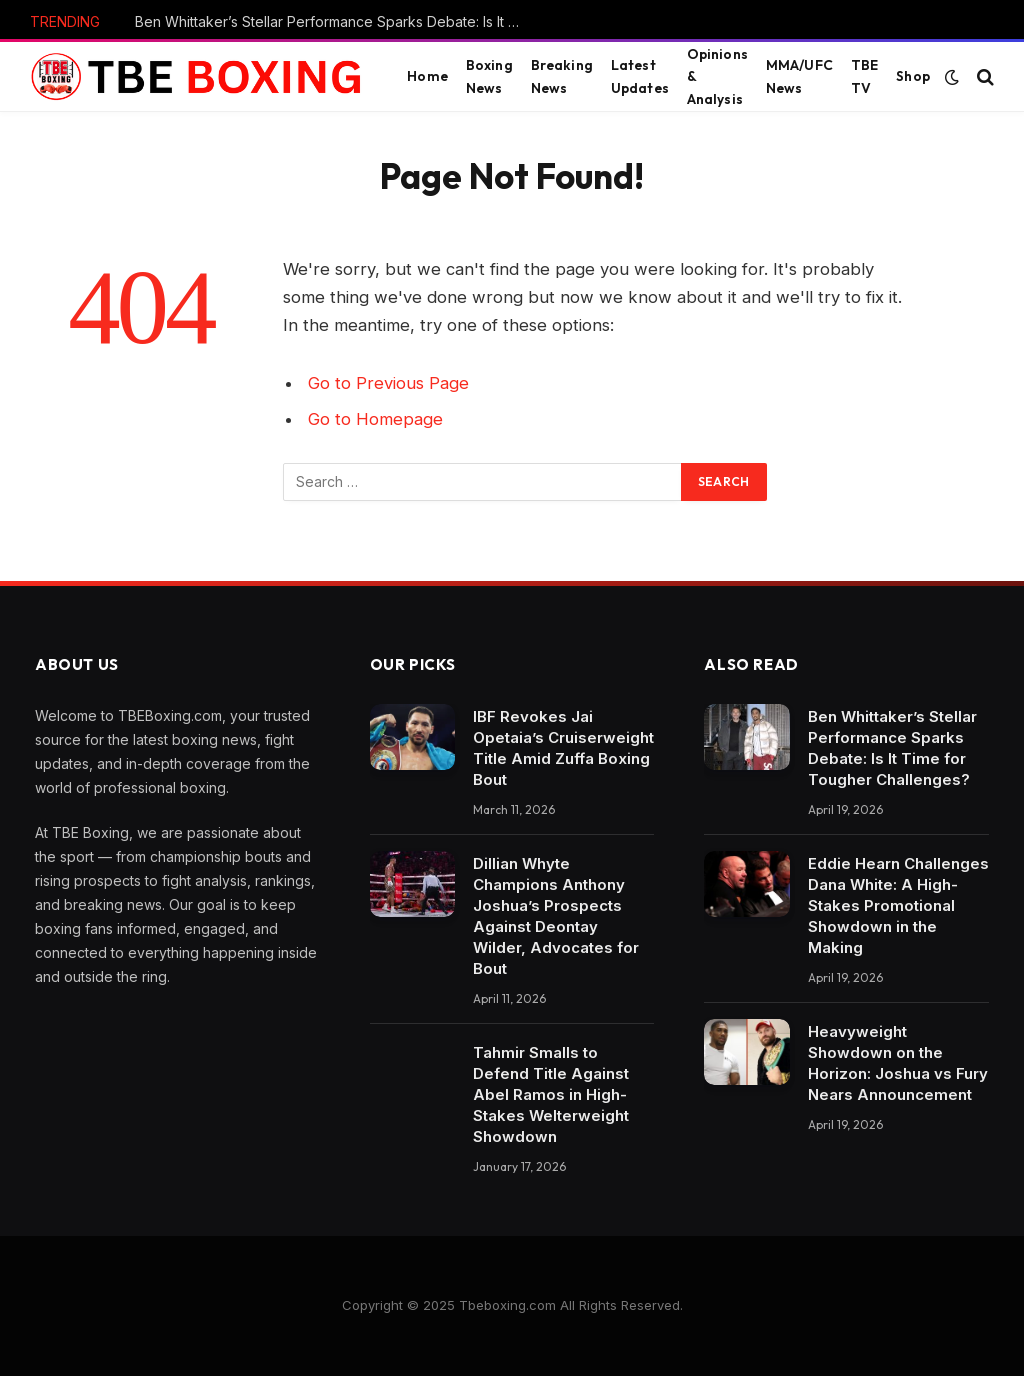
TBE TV (864, 76)
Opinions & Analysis (717, 76)
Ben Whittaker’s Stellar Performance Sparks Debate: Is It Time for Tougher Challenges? (335, 21)
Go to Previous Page (388, 383)
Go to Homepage (375, 419)
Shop (913, 76)
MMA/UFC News (799, 76)
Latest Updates (640, 76)
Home (427, 76)
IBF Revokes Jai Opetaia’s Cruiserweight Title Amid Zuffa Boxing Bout (563, 748)
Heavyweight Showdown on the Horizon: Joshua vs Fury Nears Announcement (898, 1063)
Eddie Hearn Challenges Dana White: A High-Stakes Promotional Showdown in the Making (898, 905)
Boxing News (489, 76)
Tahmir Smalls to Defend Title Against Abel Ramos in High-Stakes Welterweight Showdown (551, 1094)
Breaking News (562, 76)
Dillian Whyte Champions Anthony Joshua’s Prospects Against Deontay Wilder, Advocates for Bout (556, 916)
